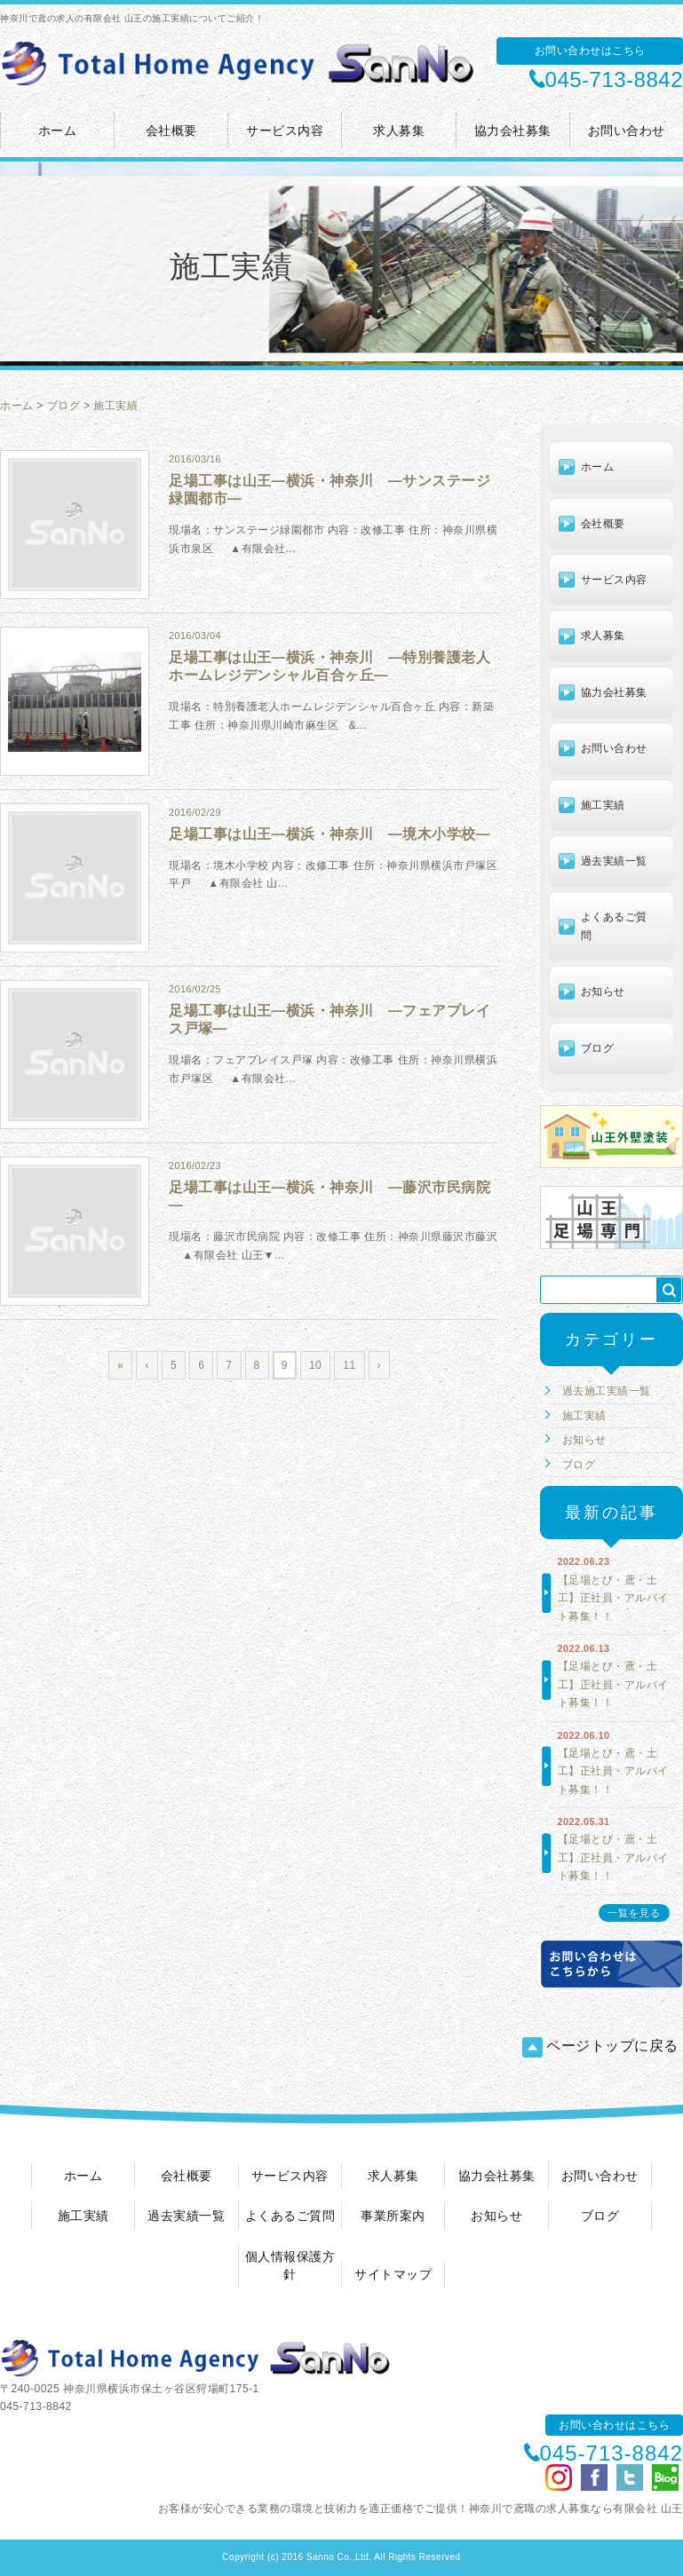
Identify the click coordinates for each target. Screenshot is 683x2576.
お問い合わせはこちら (590, 50)
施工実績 (115, 405)
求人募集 (399, 130)
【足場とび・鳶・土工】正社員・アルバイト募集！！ (613, 1598)
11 (349, 1365)
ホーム (57, 130)
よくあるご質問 (614, 926)
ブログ (64, 405)
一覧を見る (634, 1913)
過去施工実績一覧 (606, 1391)
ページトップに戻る (600, 2046)
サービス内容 (284, 130)
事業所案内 (393, 2216)
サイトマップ (393, 2274)
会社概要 (171, 130)
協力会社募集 (513, 130)
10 (315, 1365)
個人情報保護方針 (290, 2265)
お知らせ (603, 991)
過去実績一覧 (614, 861)
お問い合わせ (626, 130)
